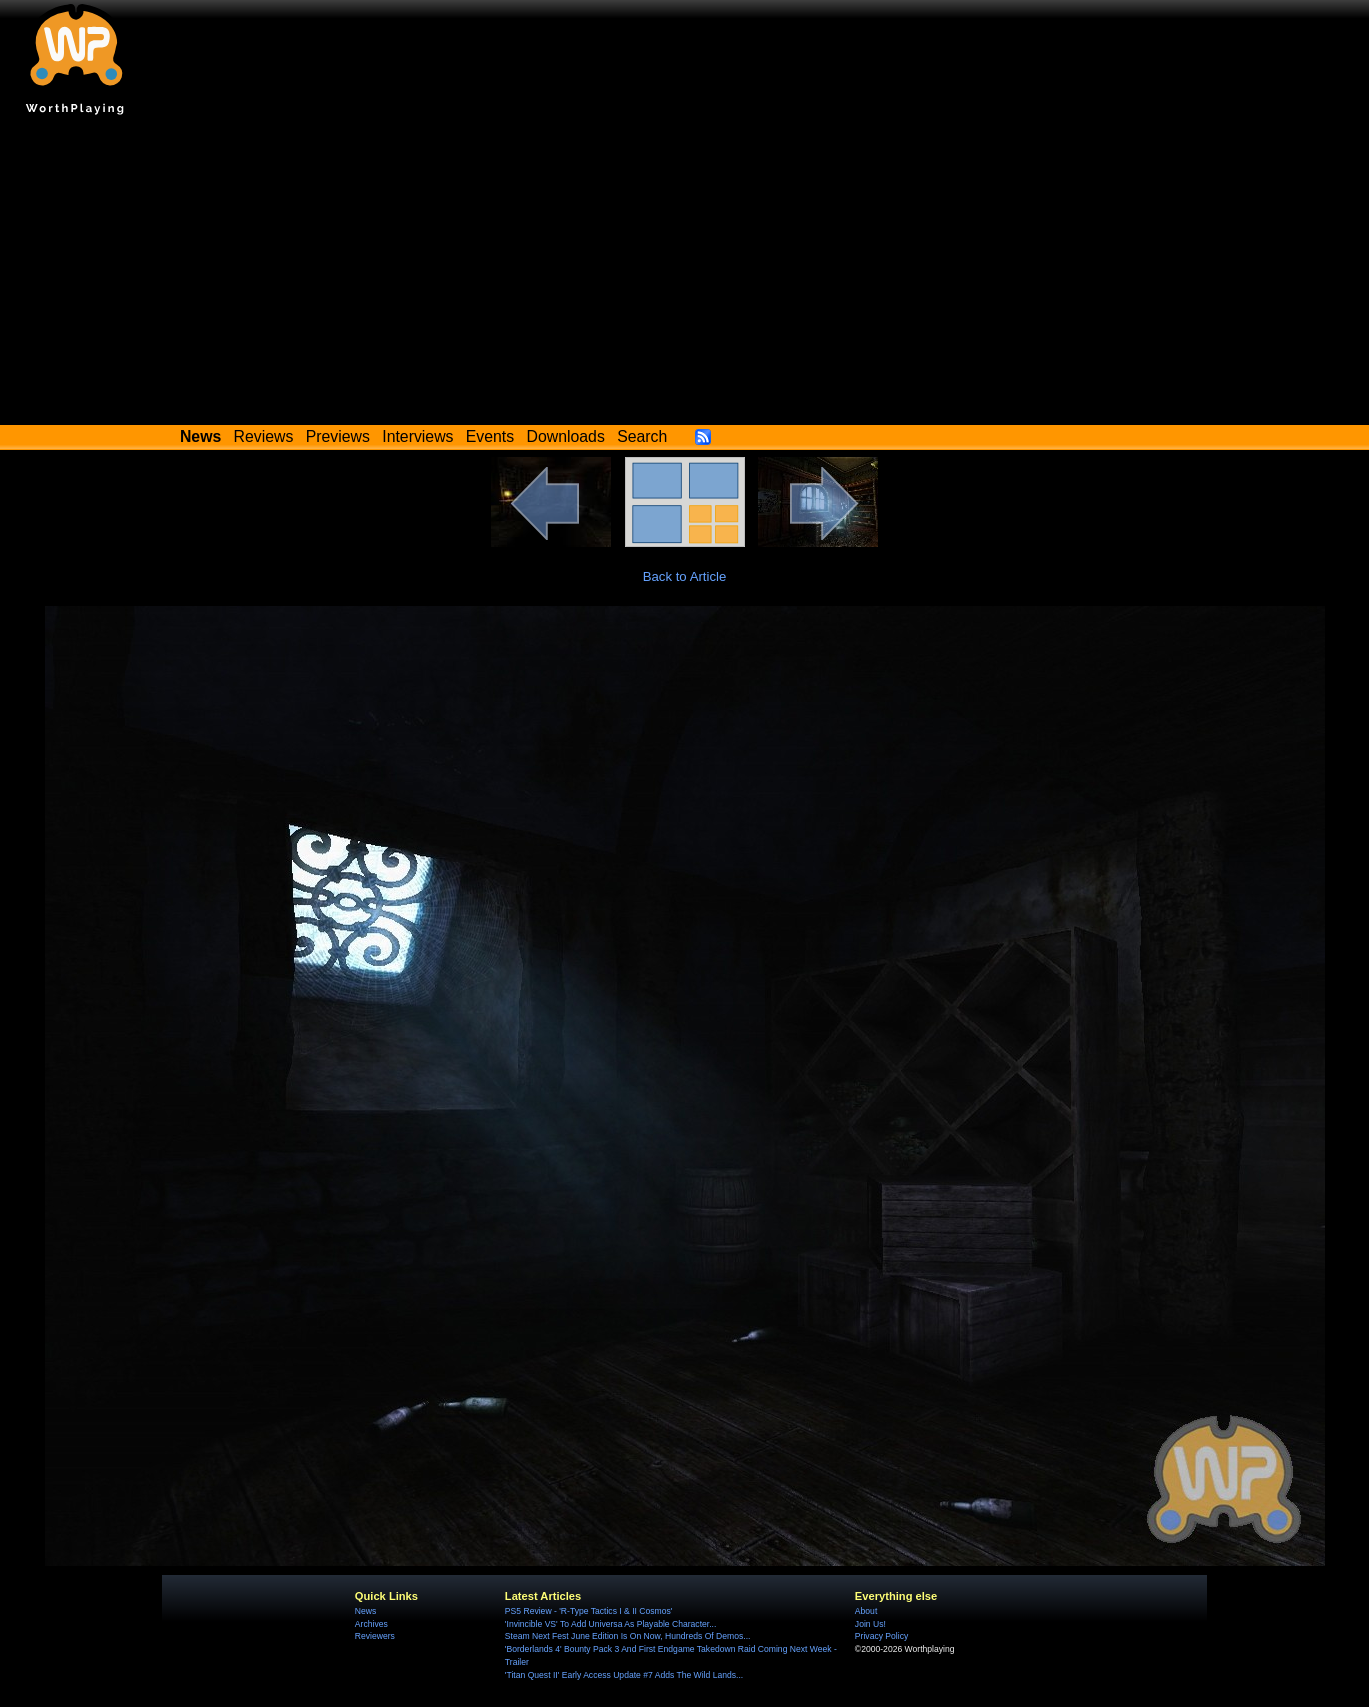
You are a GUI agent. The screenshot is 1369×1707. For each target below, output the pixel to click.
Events (490, 436)
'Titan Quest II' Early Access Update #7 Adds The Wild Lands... (624, 1675)
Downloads (566, 436)
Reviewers (375, 1636)
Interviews (417, 436)
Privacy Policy (881, 1636)
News (365, 1611)
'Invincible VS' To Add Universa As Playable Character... (611, 1624)
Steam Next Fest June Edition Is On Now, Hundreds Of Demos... (628, 1636)
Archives (371, 1624)
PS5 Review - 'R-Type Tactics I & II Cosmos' (589, 1611)
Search (642, 436)
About (866, 1611)
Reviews (264, 436)
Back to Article (685, 576)
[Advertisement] (685, 275)
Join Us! (870, 1624)
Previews (338, 436)
